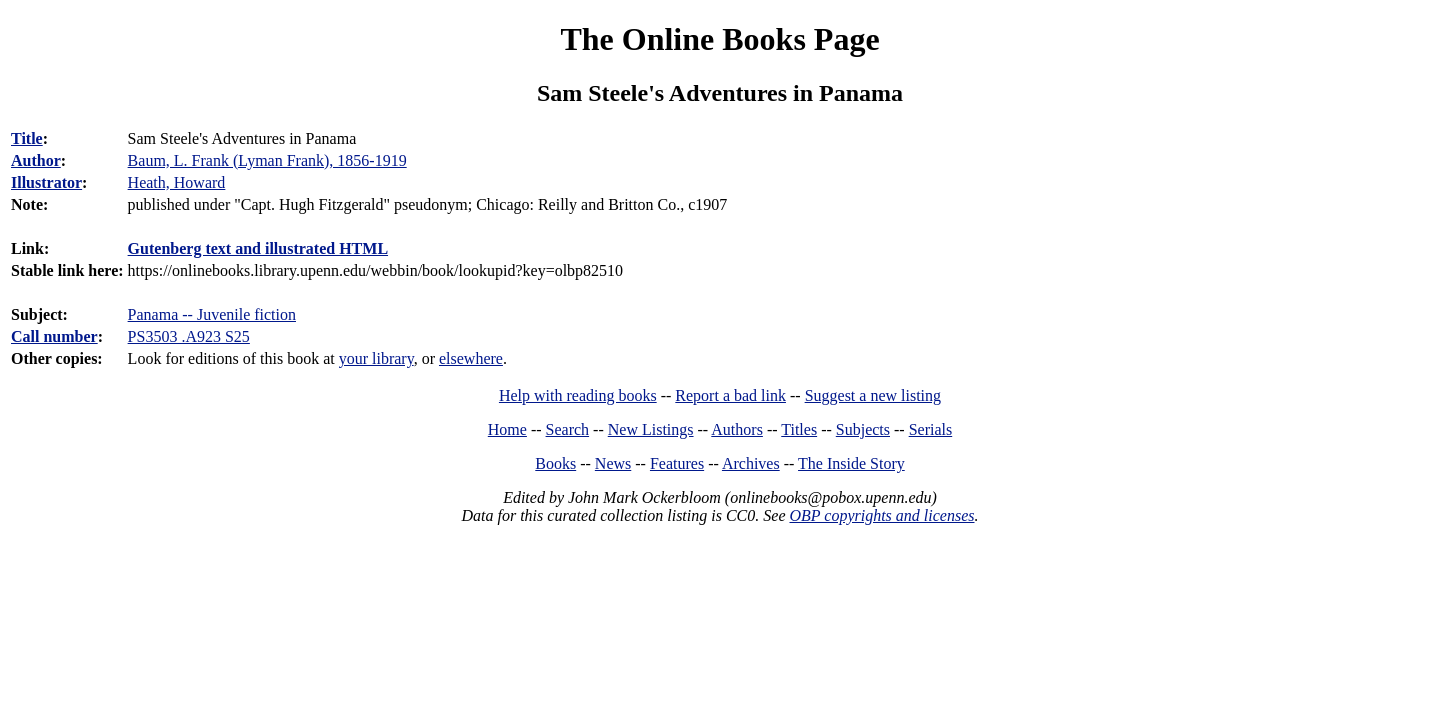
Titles (799, 429)
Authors (737, 429)
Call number (54, 336)
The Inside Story (851, 463)
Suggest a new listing (873, 395)
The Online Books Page (719, 39)
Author (36, 160)
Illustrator (46, 182)
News (613, 463)
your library (376, 358)
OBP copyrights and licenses (881, 515)
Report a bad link (730, 395)
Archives (751, 463)
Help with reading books (578, 395)
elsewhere (471, 358)
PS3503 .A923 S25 (189, 336)
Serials (931, 429)
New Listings (651, 429)
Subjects (863, 429)
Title (27, 138)
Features (677, 463)
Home (507, 429)
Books (555, 463)
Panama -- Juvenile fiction (212, 314)
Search (568, 429)
